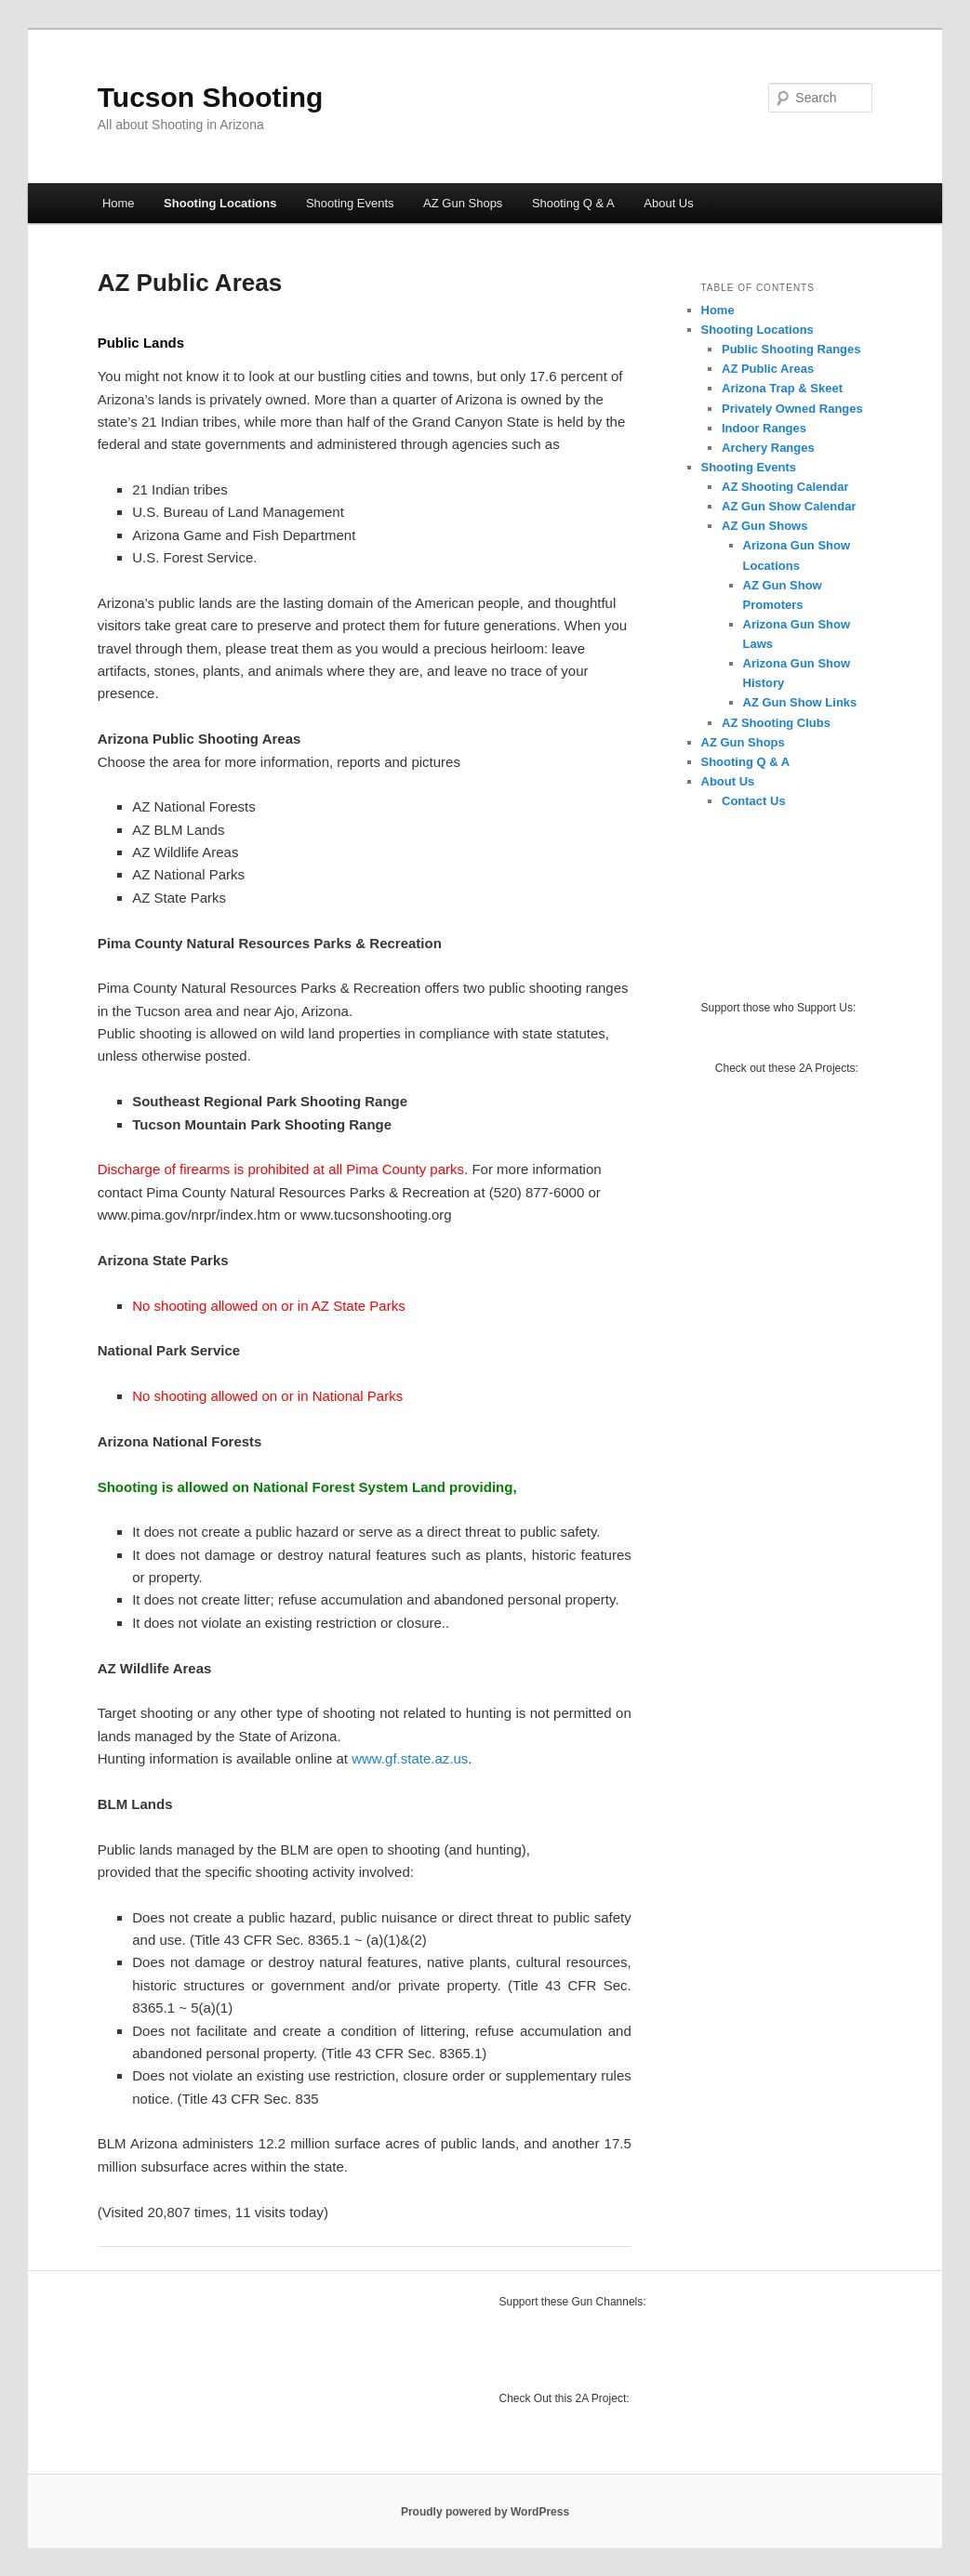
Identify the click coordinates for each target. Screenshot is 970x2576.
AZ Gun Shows (764, 526)
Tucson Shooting (211, 97)
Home (118, 203)
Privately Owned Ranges (792, 409)
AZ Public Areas (768, 369)
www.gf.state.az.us (410, 1758)
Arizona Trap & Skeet (782, 388)
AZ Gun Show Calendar (789, 506)
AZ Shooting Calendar (785, 487)
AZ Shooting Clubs (776, 723)
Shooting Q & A (573, 203)
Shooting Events (350, 203)
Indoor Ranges (764, 428)
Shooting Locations (220, 203)
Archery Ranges (768, 448)
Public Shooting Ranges (791, 349)
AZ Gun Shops (462, 203)
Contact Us (754, 801)
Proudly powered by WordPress (485, 2511)
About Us (668, 203)
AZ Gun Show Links (800, 702)
